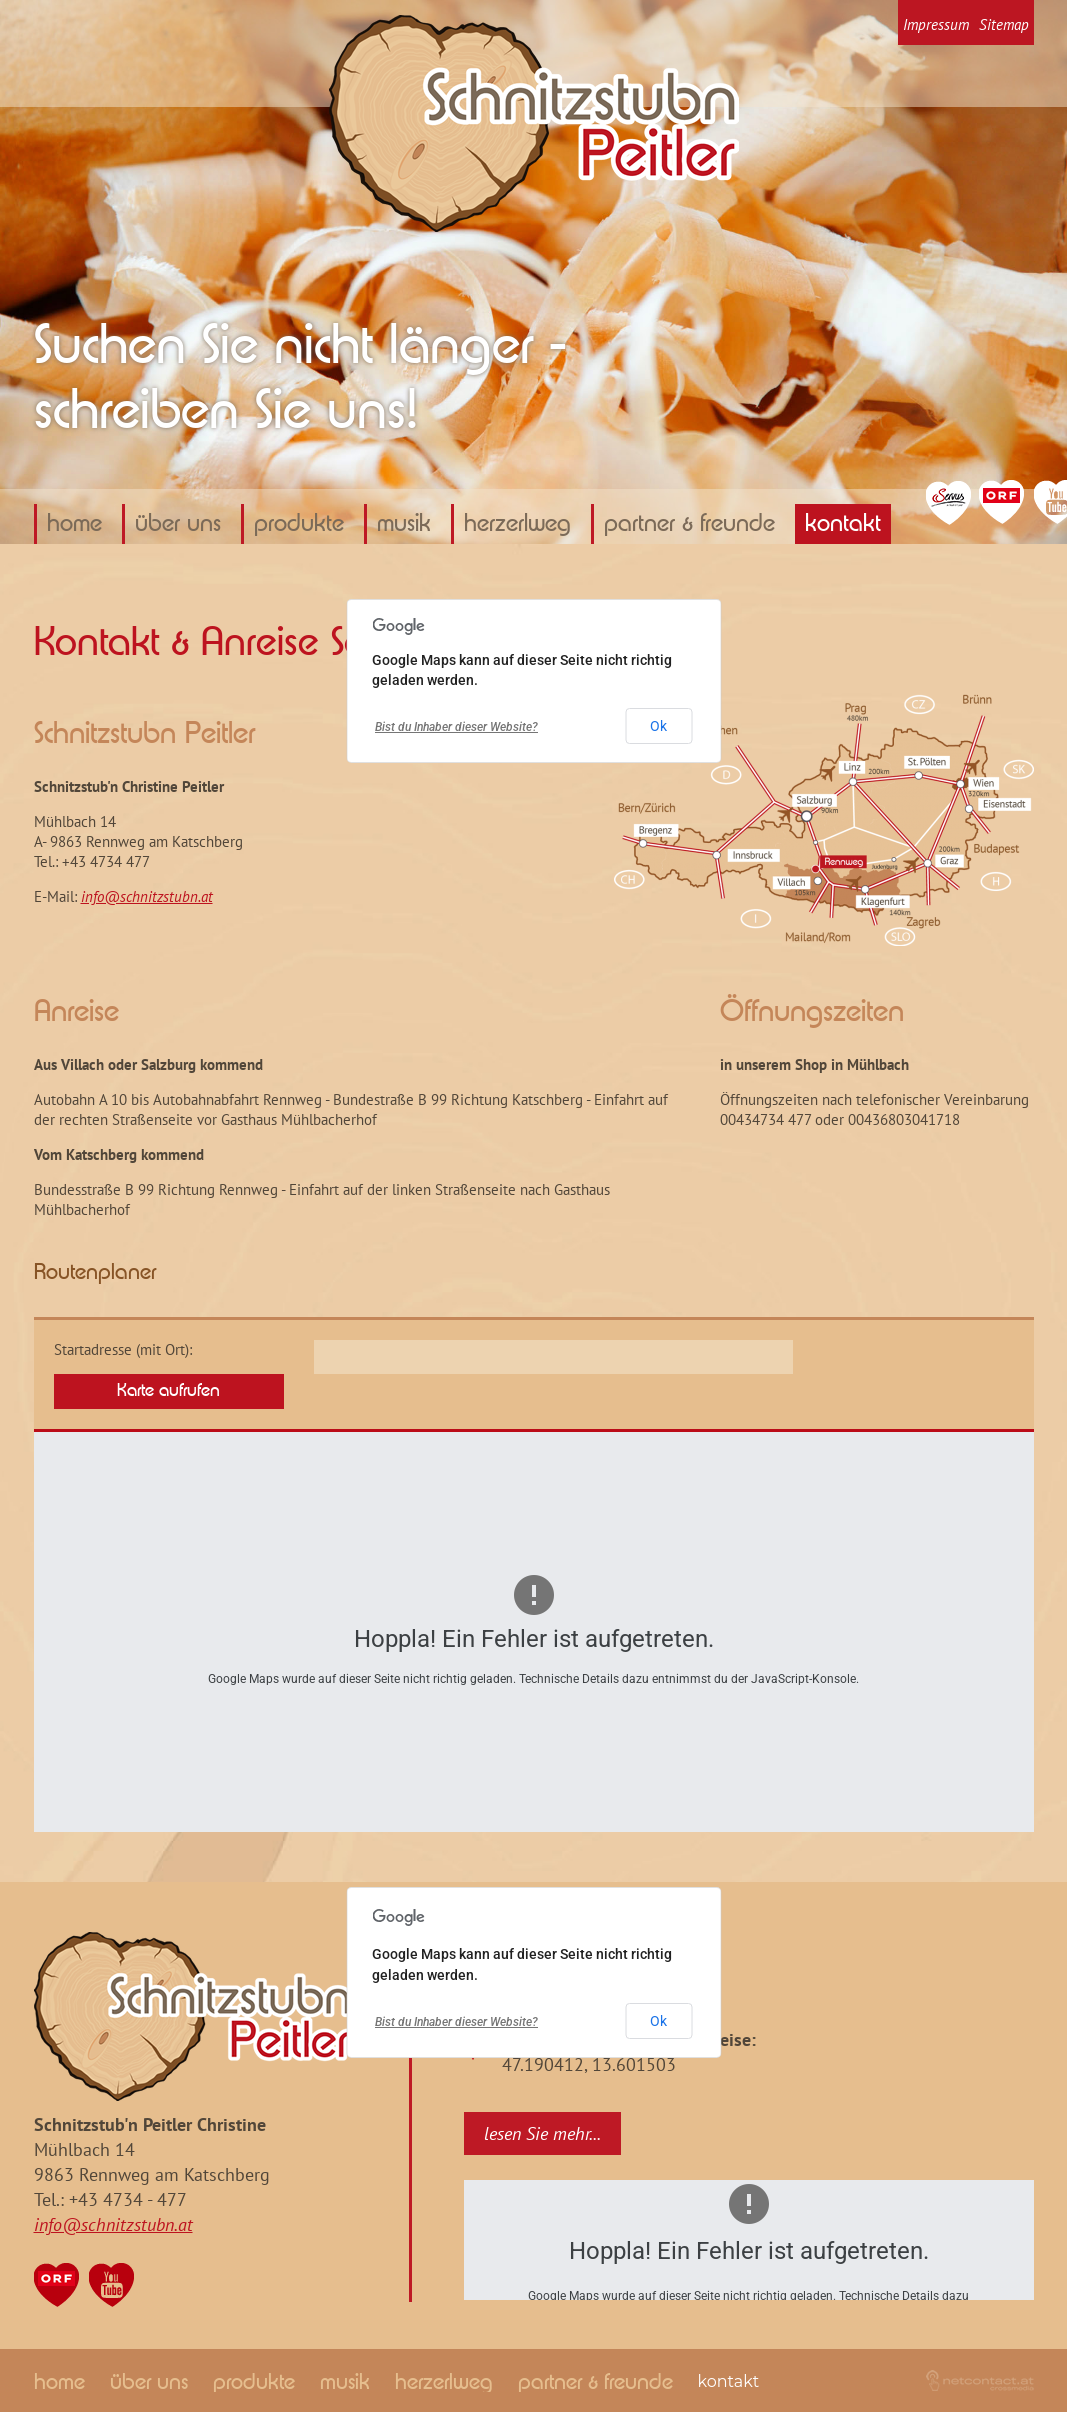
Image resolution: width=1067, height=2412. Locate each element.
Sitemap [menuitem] (1004, 24)
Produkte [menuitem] (299, 524)
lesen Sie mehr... (542, 2133)
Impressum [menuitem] (936, 24)
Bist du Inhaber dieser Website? (456, 727)
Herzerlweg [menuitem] (517, 524)
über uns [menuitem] (178, 524)
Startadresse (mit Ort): (123, 1349)
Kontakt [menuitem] (843, 524)
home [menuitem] (74, 524)
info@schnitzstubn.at (147, 896)
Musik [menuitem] (404, 524)
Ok (658, 726)
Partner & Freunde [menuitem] (689, 524)
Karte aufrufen (168, 1391)
